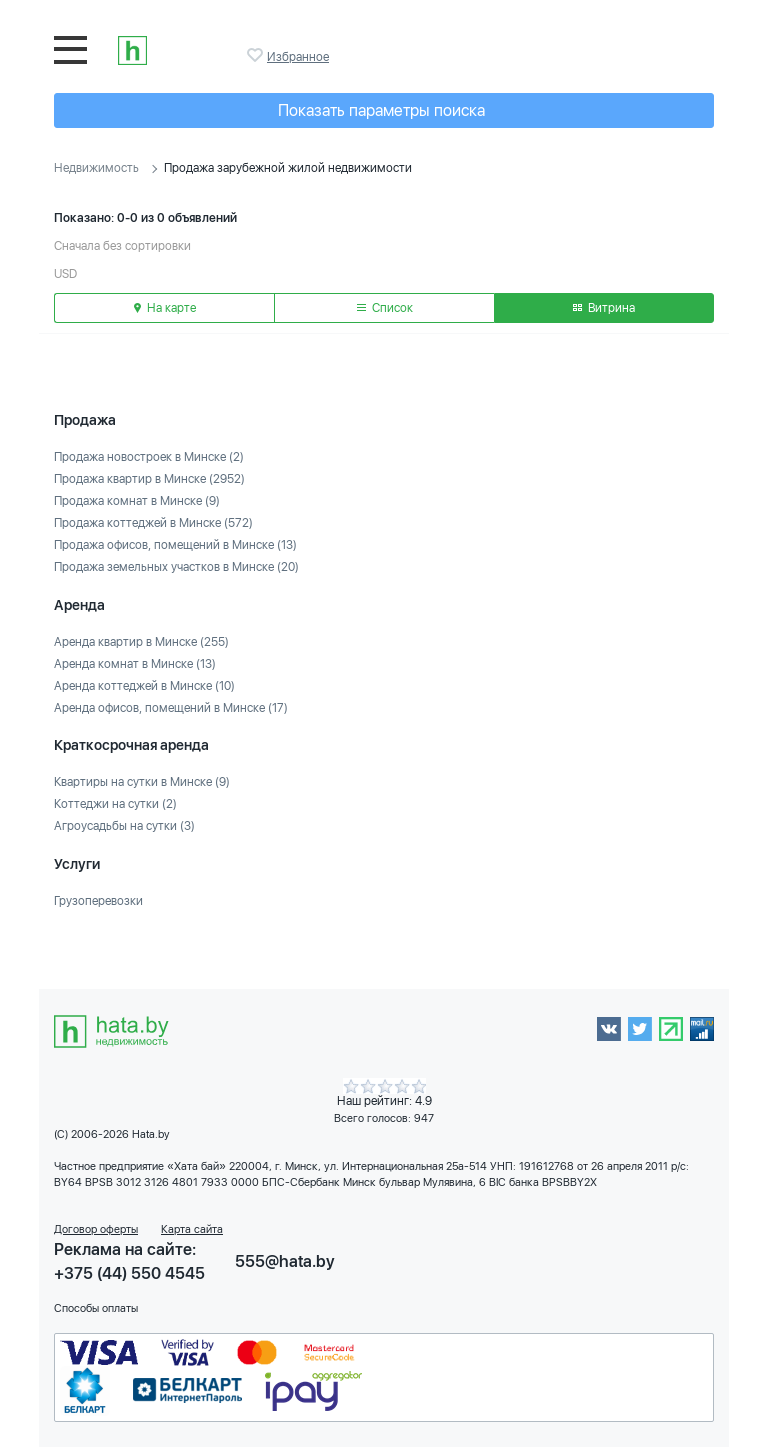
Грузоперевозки (98, 901)
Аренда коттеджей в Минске (144, 686)
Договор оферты (96, 1229)
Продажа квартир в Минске (149, 479)
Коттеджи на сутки (115, 804)
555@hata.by (285, 1261)
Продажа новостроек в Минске (149, 457)
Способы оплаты (96, 1308)
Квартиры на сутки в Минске (142, 782)
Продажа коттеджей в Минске (153, 523)
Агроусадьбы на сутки (124, 826)
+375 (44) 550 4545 (129, 1273)
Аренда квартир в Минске (141, 642)
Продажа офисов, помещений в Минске (175, 545)
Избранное (257, 55)
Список (385, 308)
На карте (165, 308)
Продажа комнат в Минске (137, 501)
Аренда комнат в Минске (135, 664)
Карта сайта (192, 1229)
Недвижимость (96, 168)
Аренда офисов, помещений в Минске (171, 708)
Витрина (604, 308)
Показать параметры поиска (381, 110)
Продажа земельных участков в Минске (176, 567)
